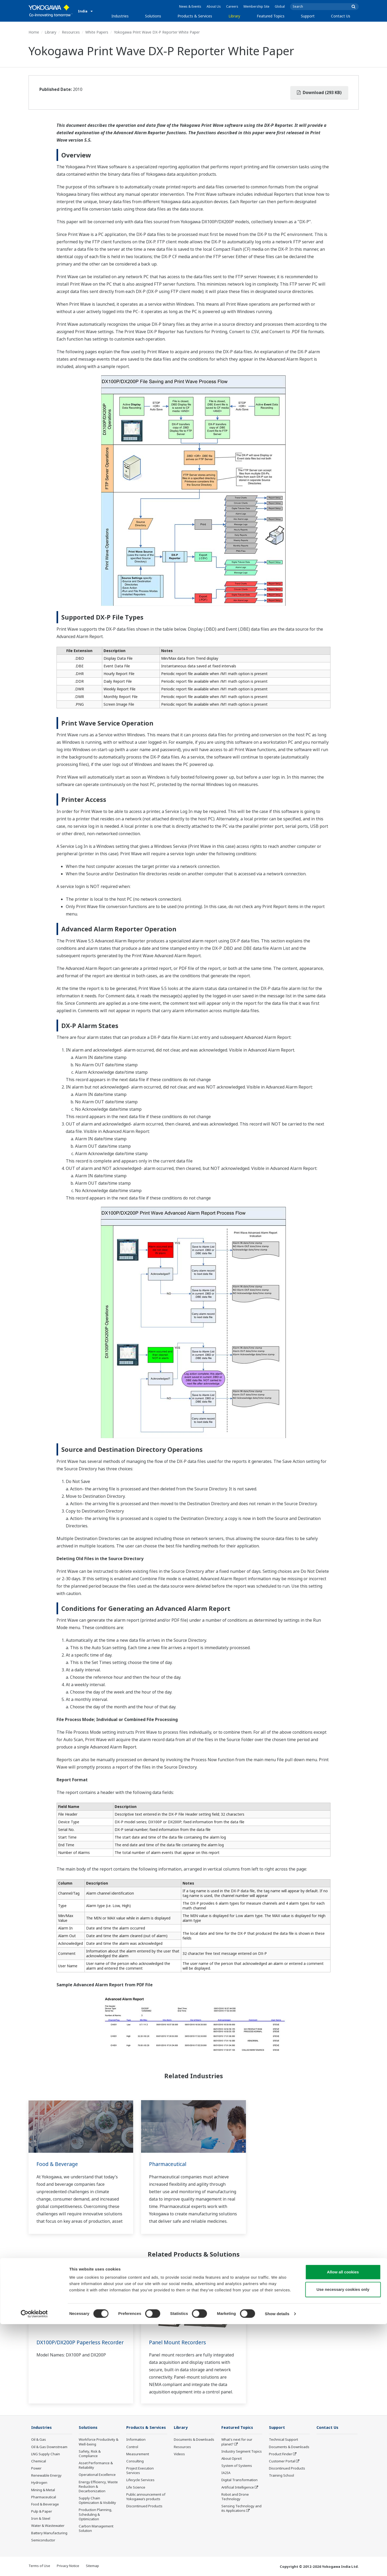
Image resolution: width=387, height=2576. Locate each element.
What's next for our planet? (236, 2442)
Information (136, 2439)
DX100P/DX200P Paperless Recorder (69, 2346)
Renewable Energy (46, 2475)
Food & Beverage (57, 2164)
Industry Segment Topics (241, 2451)
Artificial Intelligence (237, 2487)
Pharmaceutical (168, 2164)
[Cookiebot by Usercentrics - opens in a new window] (34, 2566)
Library (234, 15)
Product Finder (280, 2454)
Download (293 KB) (319, 92)
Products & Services (195, 15)
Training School (281, 2475)
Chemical (38, 2461)
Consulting (135, 2461)
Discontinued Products (144, 2506)
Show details (277, 2565)
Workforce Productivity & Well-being (98, 2442)
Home (34, 32)
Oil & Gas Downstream (49, 2447)
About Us (214, 6)
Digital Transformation (239, 2480)
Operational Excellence (97, 2474)
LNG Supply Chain (45, 2454)
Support (308, 15)
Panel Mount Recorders (178, 2342)
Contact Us (340, 15)
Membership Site (256, 6)
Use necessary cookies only (342, 2541)
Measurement (137, 2454)
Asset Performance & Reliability (96, 2465)
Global (280, 6)
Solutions (153, 15)
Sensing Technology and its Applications (241, 2508)
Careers (232, 6)
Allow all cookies (343, 2524)
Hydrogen (39, 2482)
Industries (120, 15)
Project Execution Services (140, 2470)
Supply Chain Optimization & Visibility (97, 2500)
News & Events (190, 6)
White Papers (96, 32)
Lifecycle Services (140, 2480)
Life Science (135, 2487)
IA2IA (225, 2473)
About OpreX (231, 2458)
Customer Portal (282, 2461)
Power (36, 2468)
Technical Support (283, 2439)
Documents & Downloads (194, 2439)
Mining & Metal (43, 2490)
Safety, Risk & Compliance (90, 2453)
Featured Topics (271, 15)
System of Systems (236, 2465)
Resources (71, 32)
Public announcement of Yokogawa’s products (145, 2496)
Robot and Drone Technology (235, 2496)
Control (132, 2447)
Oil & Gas (38, 2439)
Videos (179, 2454)
